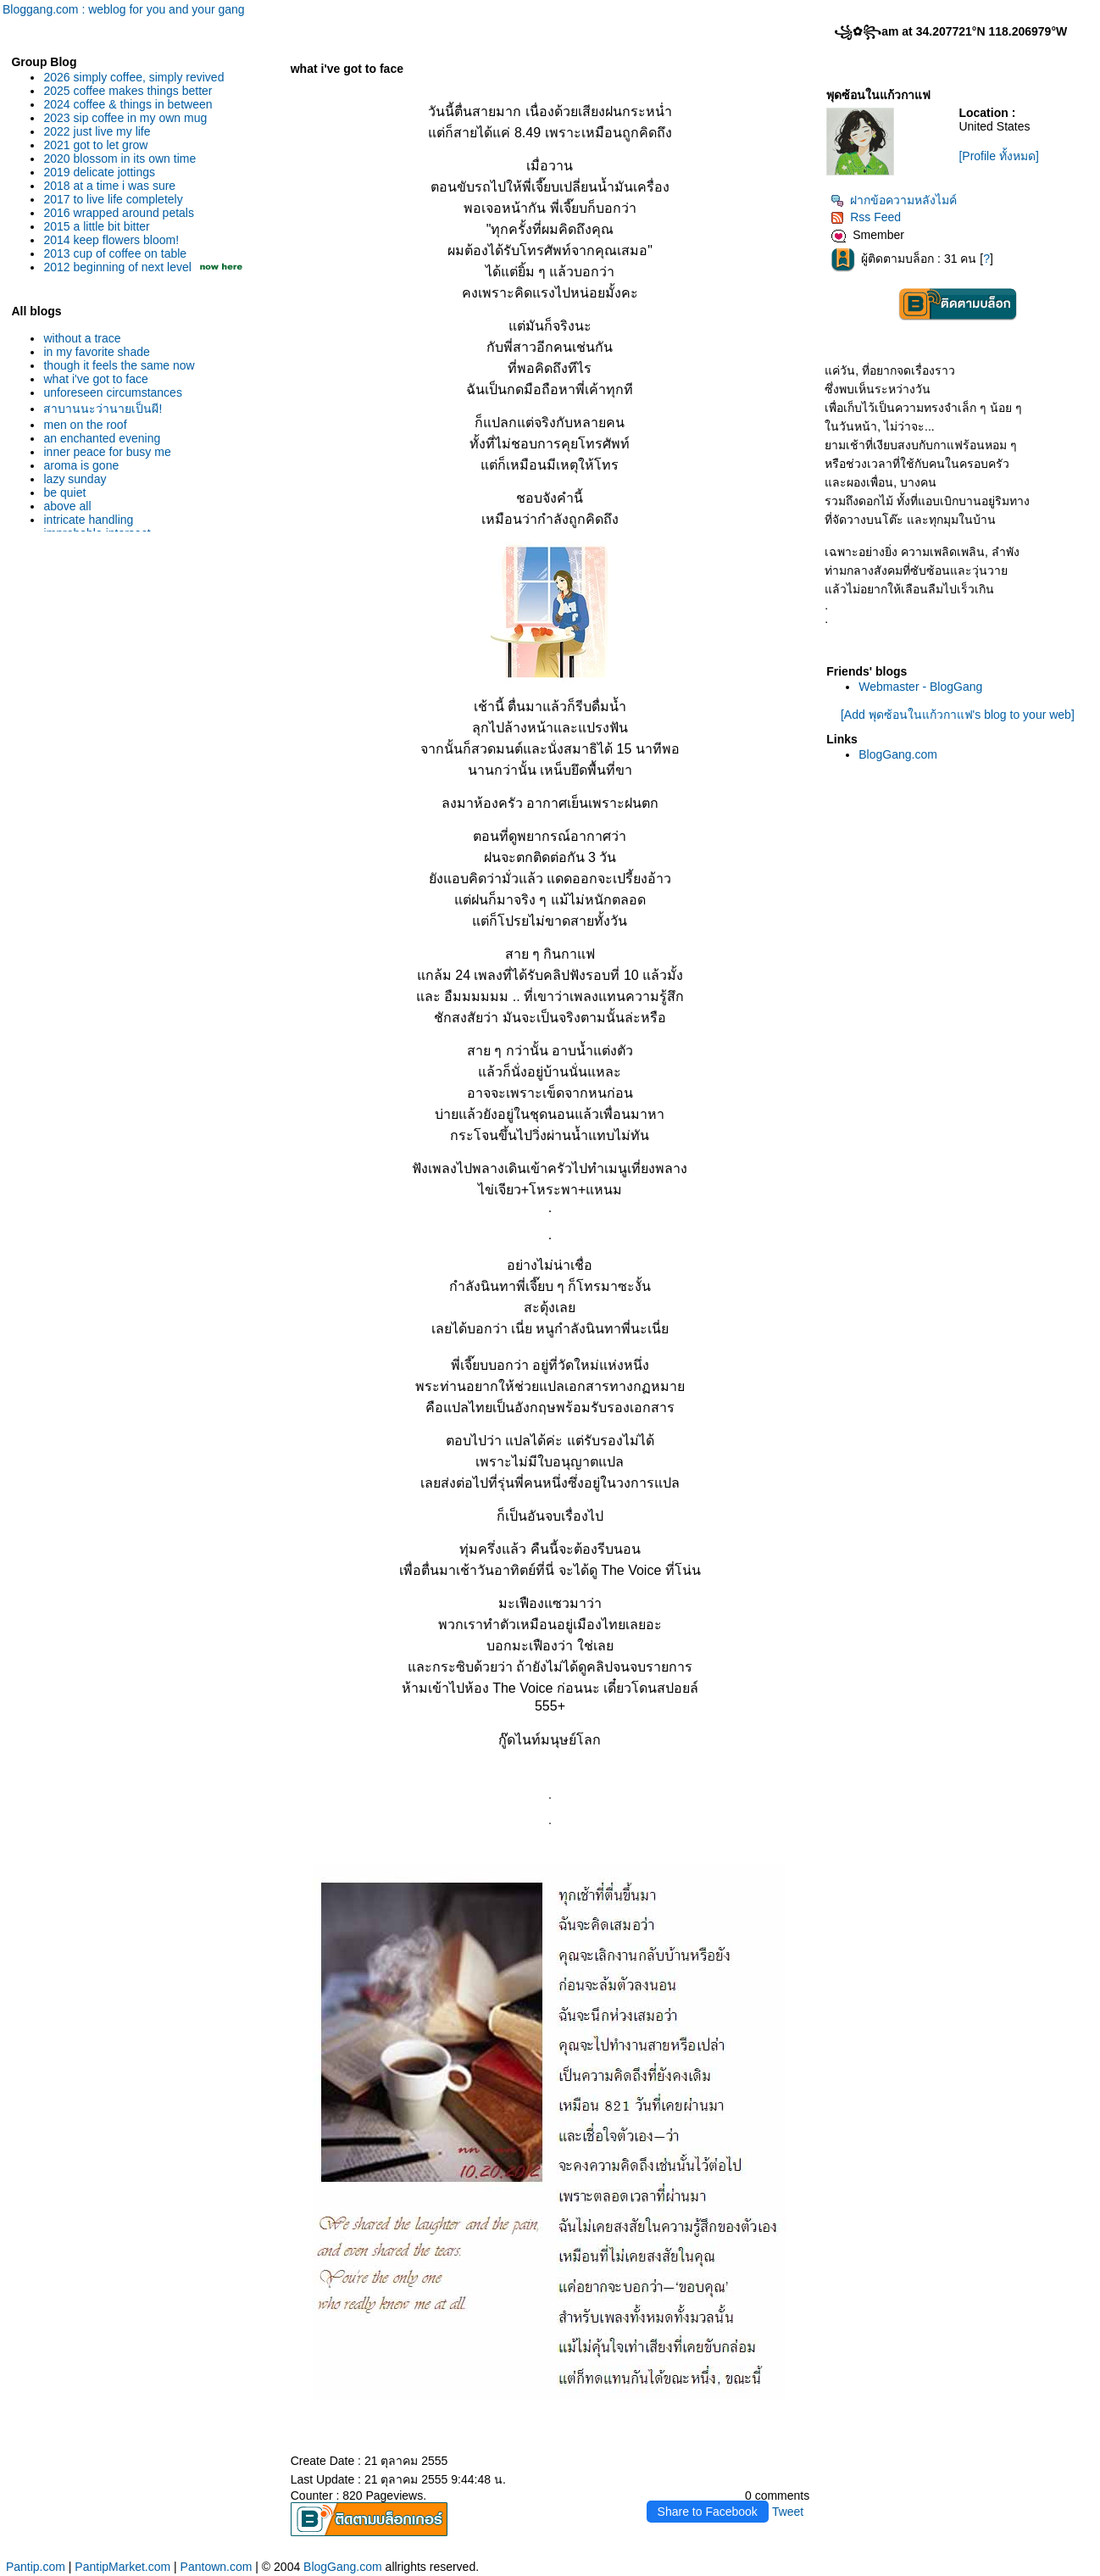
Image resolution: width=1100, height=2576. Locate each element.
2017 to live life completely (112, 199)
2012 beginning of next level (117, 267)
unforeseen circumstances (112, 392)
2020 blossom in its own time (119, 158)
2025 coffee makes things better (127, 90)
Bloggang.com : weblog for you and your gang (124, 9)
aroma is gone (81, 465)
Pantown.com (217, 2566)
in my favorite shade (96, 352)
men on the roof (84, 424)
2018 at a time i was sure (109, 185)
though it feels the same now (118, 365)
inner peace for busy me (106, 452)
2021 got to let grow (95, 145)
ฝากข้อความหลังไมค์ (894, 200)
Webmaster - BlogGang (920, 686)
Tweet (787, 2511)
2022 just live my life (96, 131)
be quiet (64, 492)
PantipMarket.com (122, 2566)
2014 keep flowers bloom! (111, 240)
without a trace (81, 338)
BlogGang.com (897, 754)
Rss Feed (866, 217)
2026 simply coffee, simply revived (133, 77)
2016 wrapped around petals (118, 213)
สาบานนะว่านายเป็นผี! (102, 408)
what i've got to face (95, 379)
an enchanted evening (101, 438)
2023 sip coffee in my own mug (125, 118)
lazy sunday (74, 479)
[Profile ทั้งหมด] (998, 156)
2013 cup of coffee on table (114, 253)
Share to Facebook (708, 2511)
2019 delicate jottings (99, 172)
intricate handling (88, 519)
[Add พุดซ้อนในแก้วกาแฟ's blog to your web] (958, 714)
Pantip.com (35, 2566)
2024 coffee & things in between (127, 104)
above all (67, 506)
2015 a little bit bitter (96, 226)
